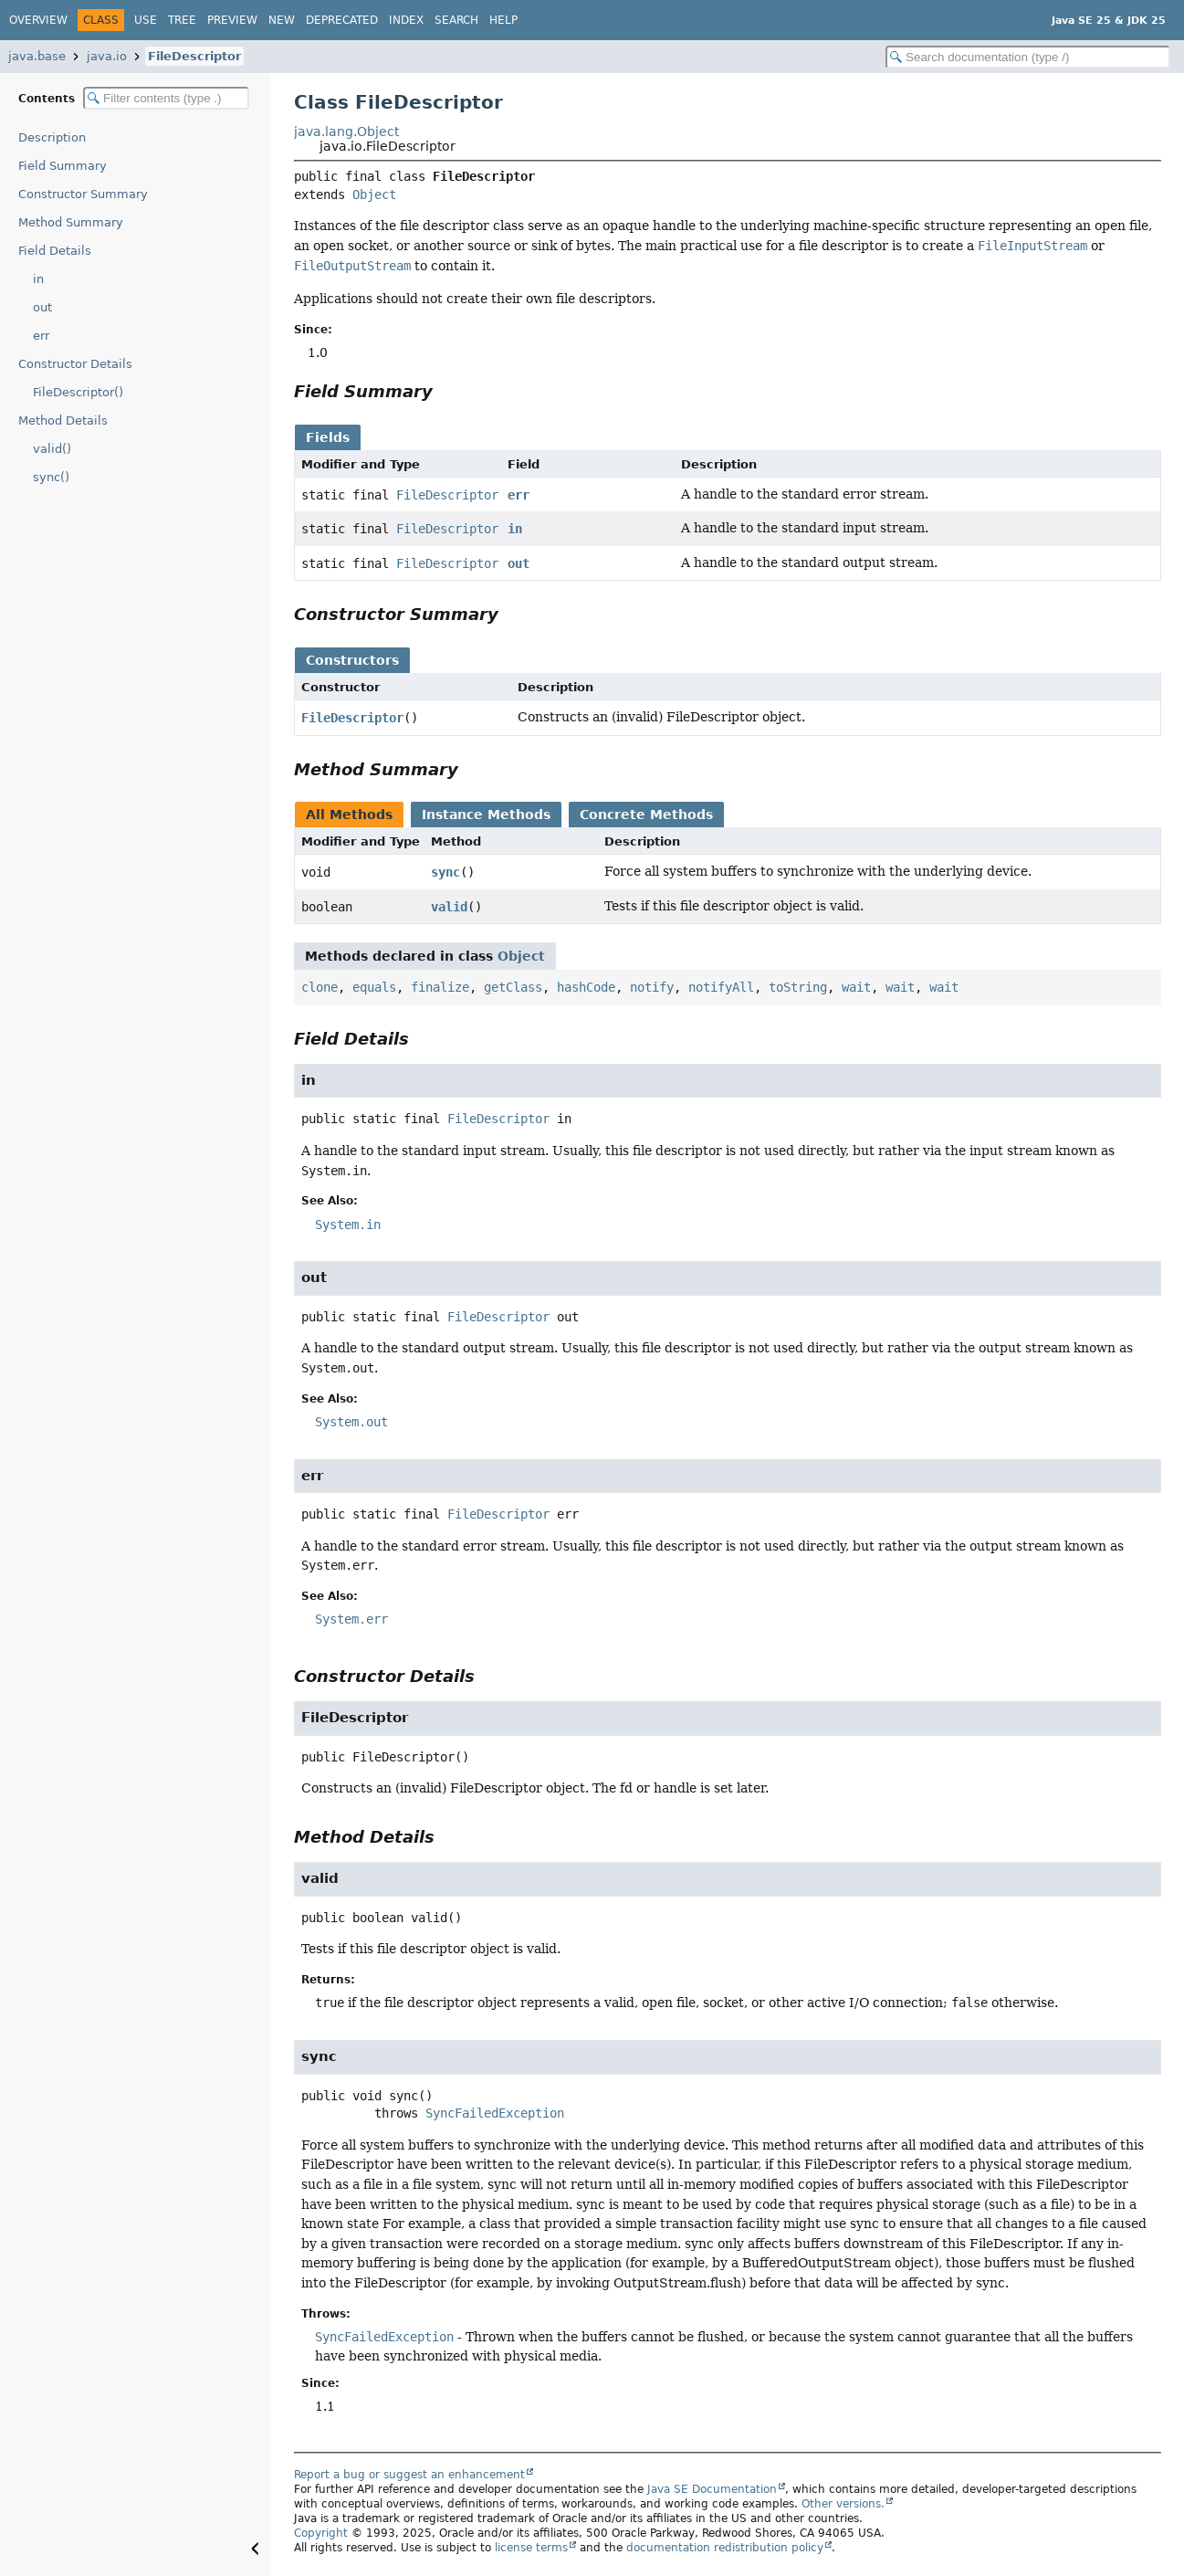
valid (449, 906)
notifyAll (721, 987)
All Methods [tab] (349, 814)
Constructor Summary (83, 194)
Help (503, 20)
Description (52, 137)
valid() (52, 449)
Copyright (321, 2533)
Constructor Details (75, 364)
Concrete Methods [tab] (646, 814)
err (41, 335)
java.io (107, 56)
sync (445, 872)
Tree (182, 20)
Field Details (54, 251)
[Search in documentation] (1027, 57)
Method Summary (70, 222)
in (38, 279)
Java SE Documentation (712, 2489)
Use (145, 20)
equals (374, 987)
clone (319, 987)
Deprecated (342, 20)
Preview (232, 20)
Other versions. (843, 2503)
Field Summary (62, 166)
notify (652, 987)
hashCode (586, 987)
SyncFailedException (494, 2113)
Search (456, 20)
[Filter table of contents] (166, 98)
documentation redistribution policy (724, 2547)
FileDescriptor (194, 56)
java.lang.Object (346, 131)
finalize (440, 987)
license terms (531, 2547)
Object (374, 194)
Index (406, 20)
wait (856, 987)
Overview (38, 20)
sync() (51, 477)
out (42, 307)
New (281, 20)
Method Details (63, 420)
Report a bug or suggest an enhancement (409, 2474)
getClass (513, 987)
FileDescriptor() (78, 392)
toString (798, 987)
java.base (37, 56)
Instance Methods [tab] (486, 814)
